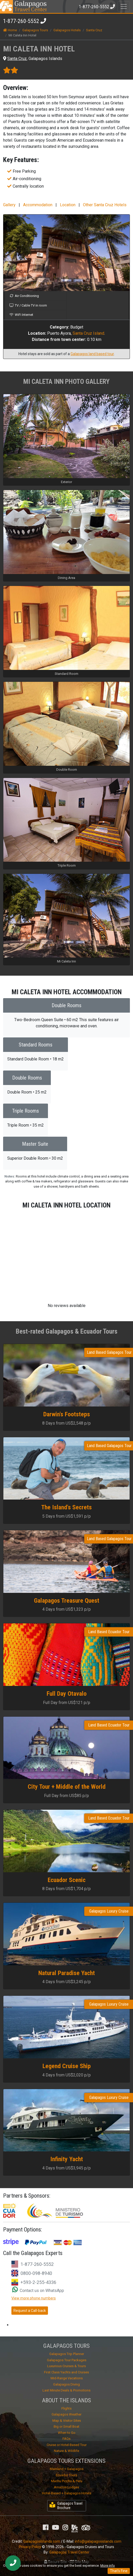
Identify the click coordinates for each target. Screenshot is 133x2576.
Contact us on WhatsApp (38, 2290)
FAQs (66, 2439)
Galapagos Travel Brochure (66, 2505)
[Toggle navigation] (123, 6)
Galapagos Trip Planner (66, 2354)
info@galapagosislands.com (98, 2541)
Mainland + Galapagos (66, 2469)
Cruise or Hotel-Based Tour (67, 2445)
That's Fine (119, 2571)
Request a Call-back (29, 2311)
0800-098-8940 (36, 2273)
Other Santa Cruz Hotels (105, 204)
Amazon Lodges (66, 2487)
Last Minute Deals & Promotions (66, 2390)
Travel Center (30, 6)
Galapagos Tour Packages (66, 2360)
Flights (66, 2408)
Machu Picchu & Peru (66, 2481)
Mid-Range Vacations (67, 2378)
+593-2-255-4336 (38, 2282)
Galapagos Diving (66, 2384)
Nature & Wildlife (66, 2451)
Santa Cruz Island (88, 333)
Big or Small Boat (66, 2426)
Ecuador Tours (66, 2475)
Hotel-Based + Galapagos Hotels (66, 2493)
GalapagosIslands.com (41, 2541)
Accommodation (37, 204)
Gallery (9, 204)
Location (67, 204)
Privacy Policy (30, 2547)
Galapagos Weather (66, 2414)
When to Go (66, 2433)
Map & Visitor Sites (66, 2420)
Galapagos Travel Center (69, 2552)
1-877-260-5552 (21, 21)
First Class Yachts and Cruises (66, 2372)
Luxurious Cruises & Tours (66, 2366)
